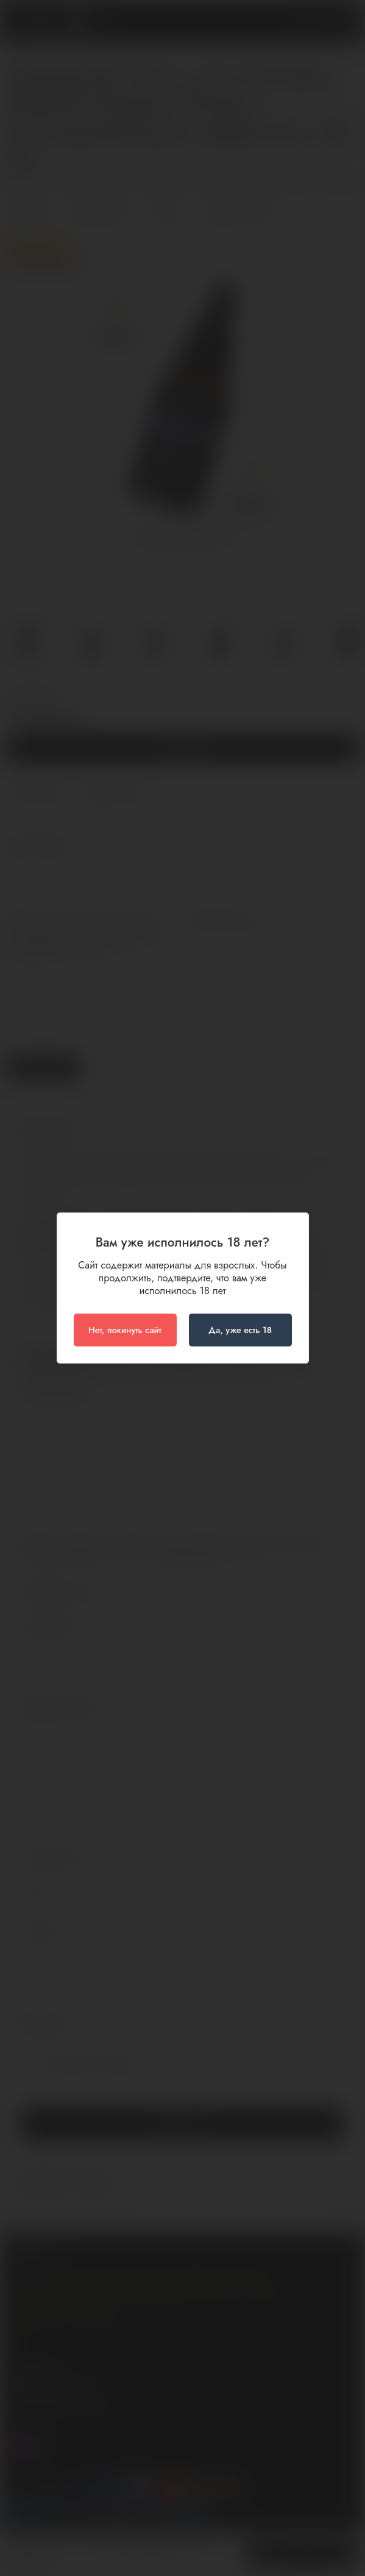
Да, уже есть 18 (240, 1330)
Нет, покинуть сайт (124, 1330)
